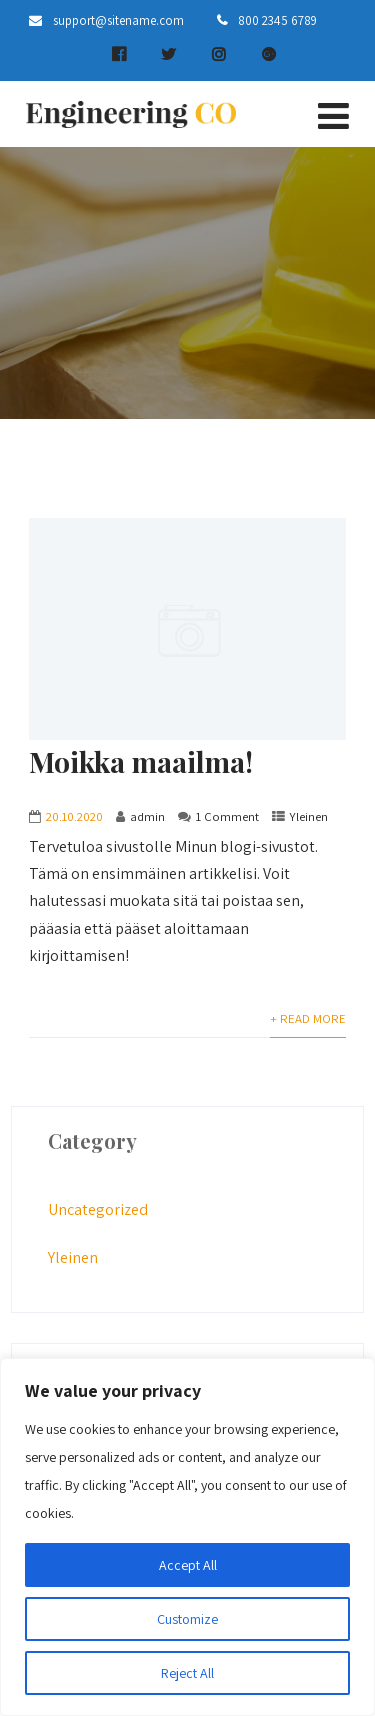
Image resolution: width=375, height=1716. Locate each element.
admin (147, 816)
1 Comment (227, 816)
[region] (187, 1537)
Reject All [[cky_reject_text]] (187, 1673)
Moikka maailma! (141, 761)
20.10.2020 (74, 816)
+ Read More (308, 1018)
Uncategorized (98, 1209)
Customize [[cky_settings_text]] (187, 1619)
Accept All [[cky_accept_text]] (188, 1565)
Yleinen (309, 816)
